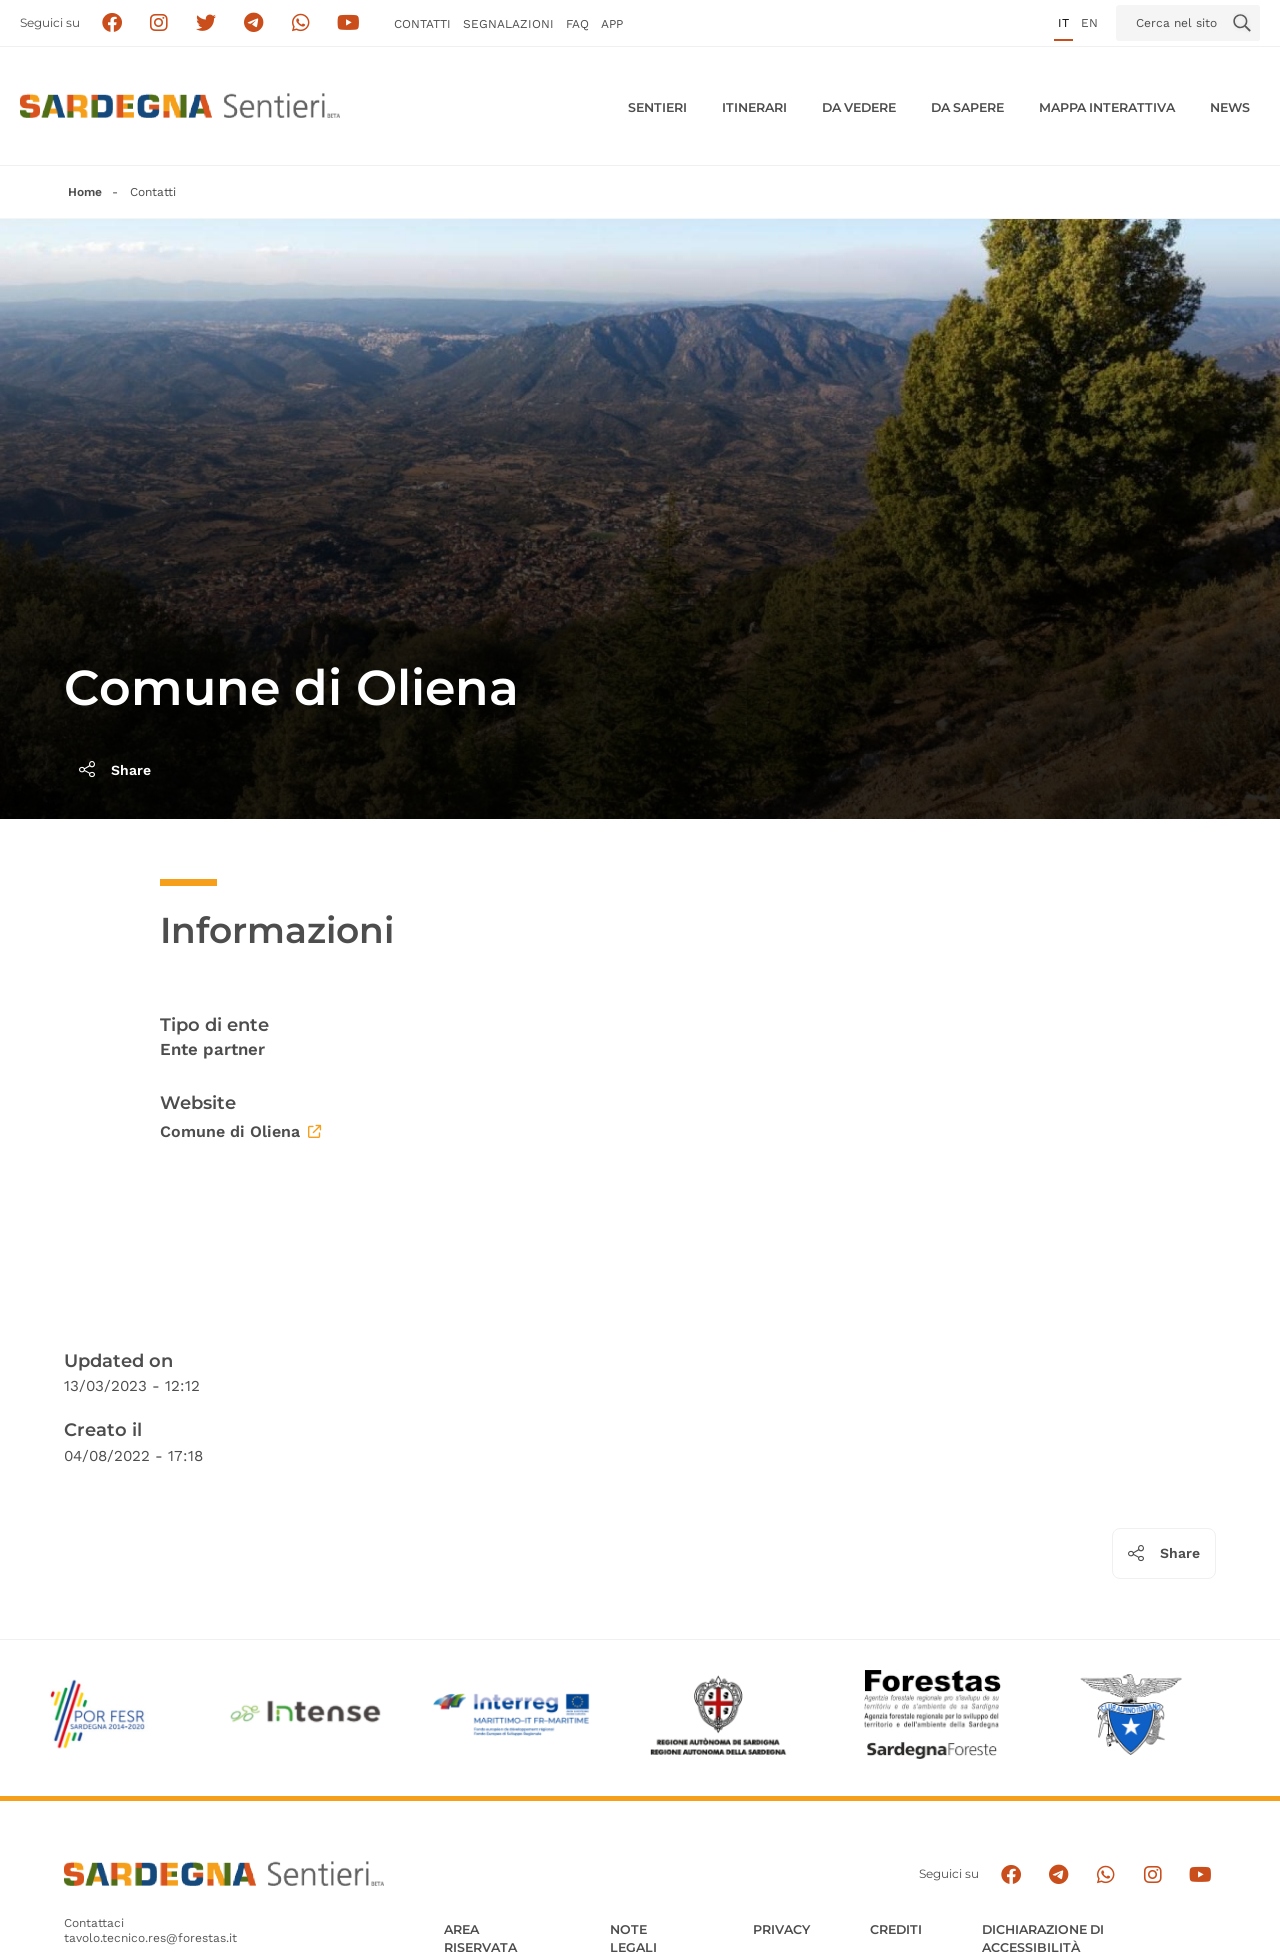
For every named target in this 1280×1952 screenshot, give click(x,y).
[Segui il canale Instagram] (1152, 1874)
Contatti (422, 24)
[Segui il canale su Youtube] (348, 23)
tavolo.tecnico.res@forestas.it (150, 1938)
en (1089, 23)
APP (612, 24)
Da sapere (967, 107)
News (1230, 107)
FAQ (577, 24)
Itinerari (754, 107)
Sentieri (657, 107)
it (1063, 23)
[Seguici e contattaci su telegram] (253, 23)
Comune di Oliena (240, 1131)
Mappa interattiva (1107, 107)
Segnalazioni (508, 24)
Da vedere (859, 107)
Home (85, 192)
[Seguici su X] (206, 23)
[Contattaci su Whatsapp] (301, 23)
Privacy (781, 1929)
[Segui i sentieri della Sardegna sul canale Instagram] (159, 23)
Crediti (896, 1929)
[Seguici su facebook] (111, 23)
